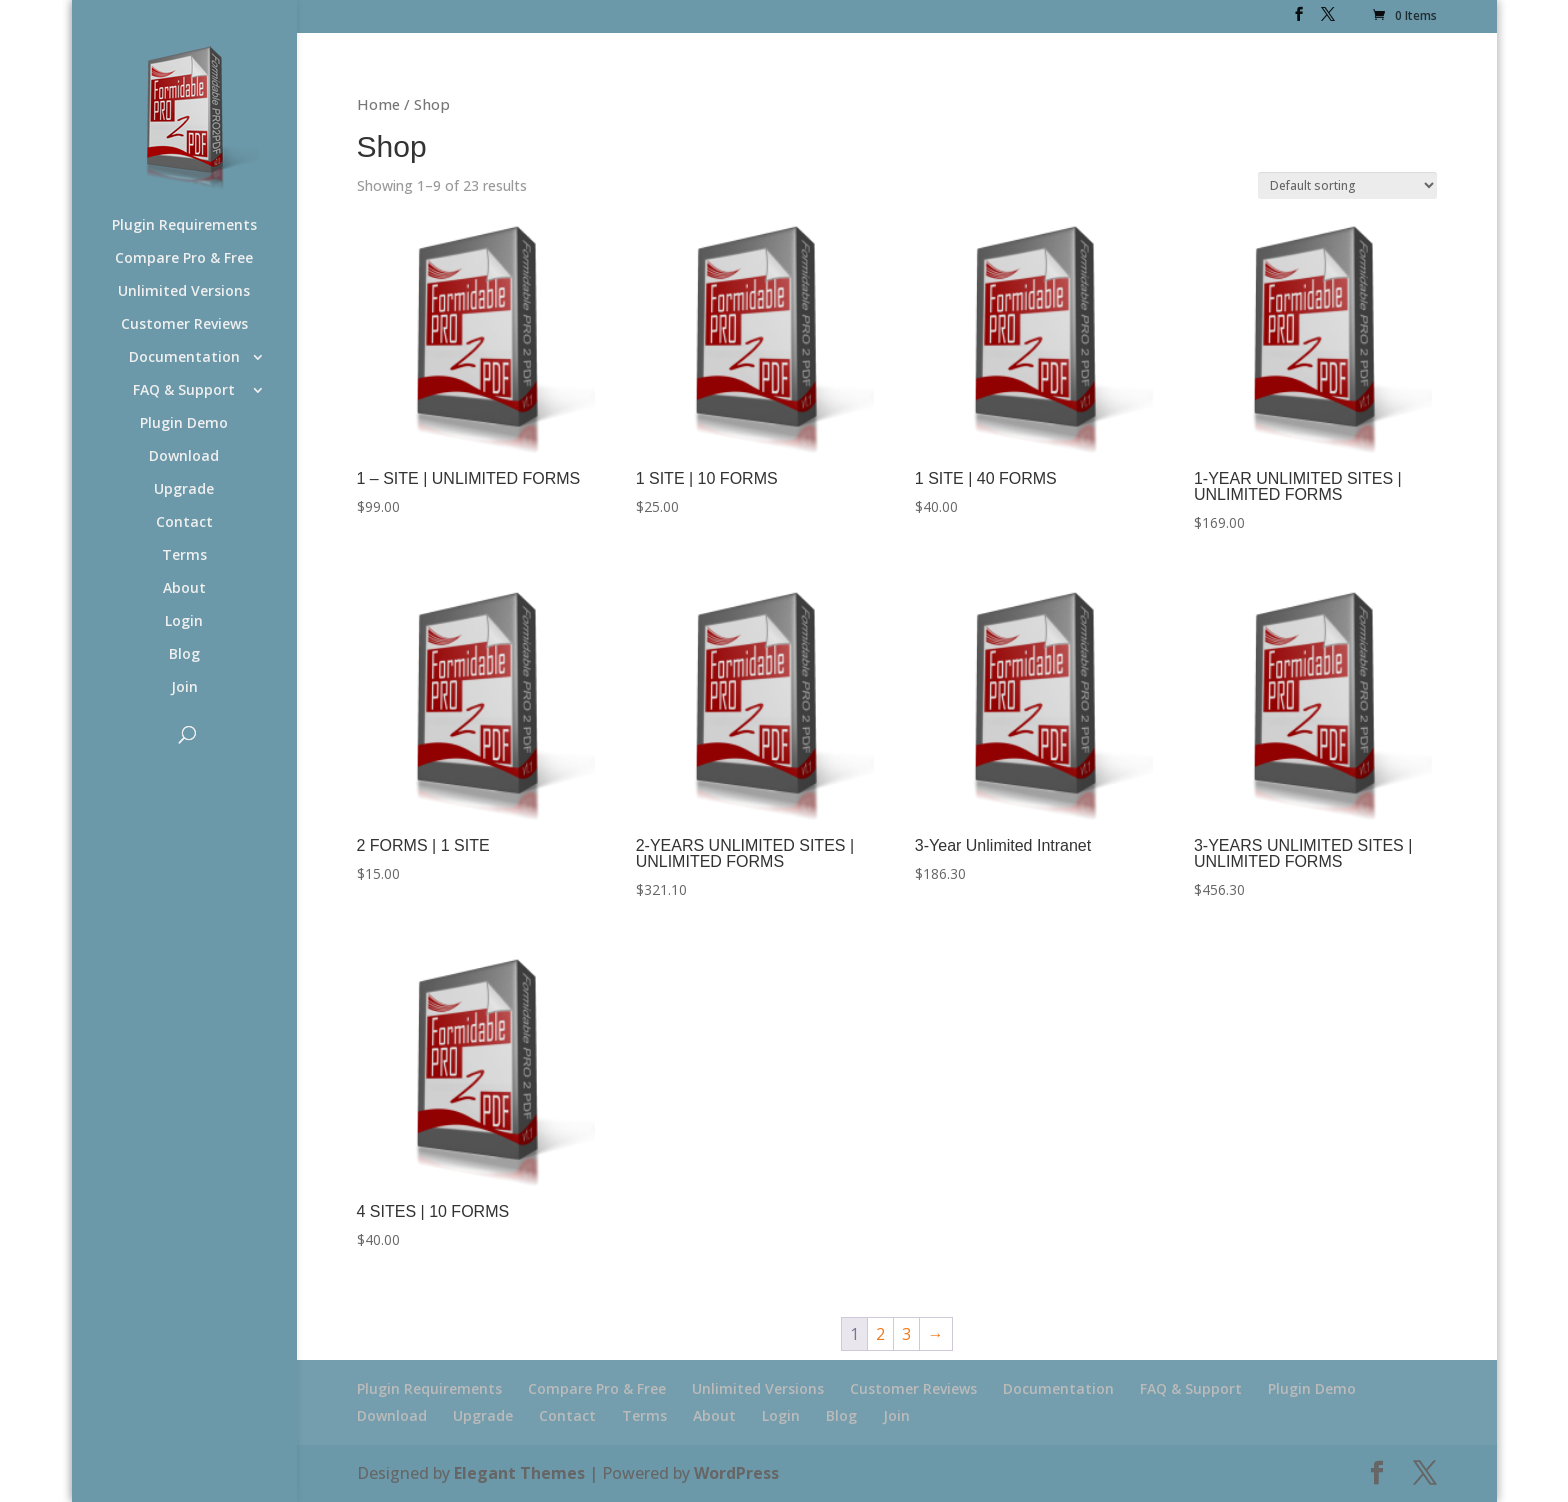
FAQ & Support (184, 391)
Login (184, 622)
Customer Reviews (184, 325)
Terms (184, 556)
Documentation (184, 358)
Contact (184, 523)
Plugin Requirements (184, 226)
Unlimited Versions (184, 292)
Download (184, 457)
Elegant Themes (519, 1473)
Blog (184, 655)
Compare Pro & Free (184, 259)
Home (378, 104)
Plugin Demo (184, 424)
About (184, 589)
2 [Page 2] (880, 1334)
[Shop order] (1347, 185)
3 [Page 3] (906, 1334)
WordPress (736, 1473)
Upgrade (184, 490)
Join (184, 688)
